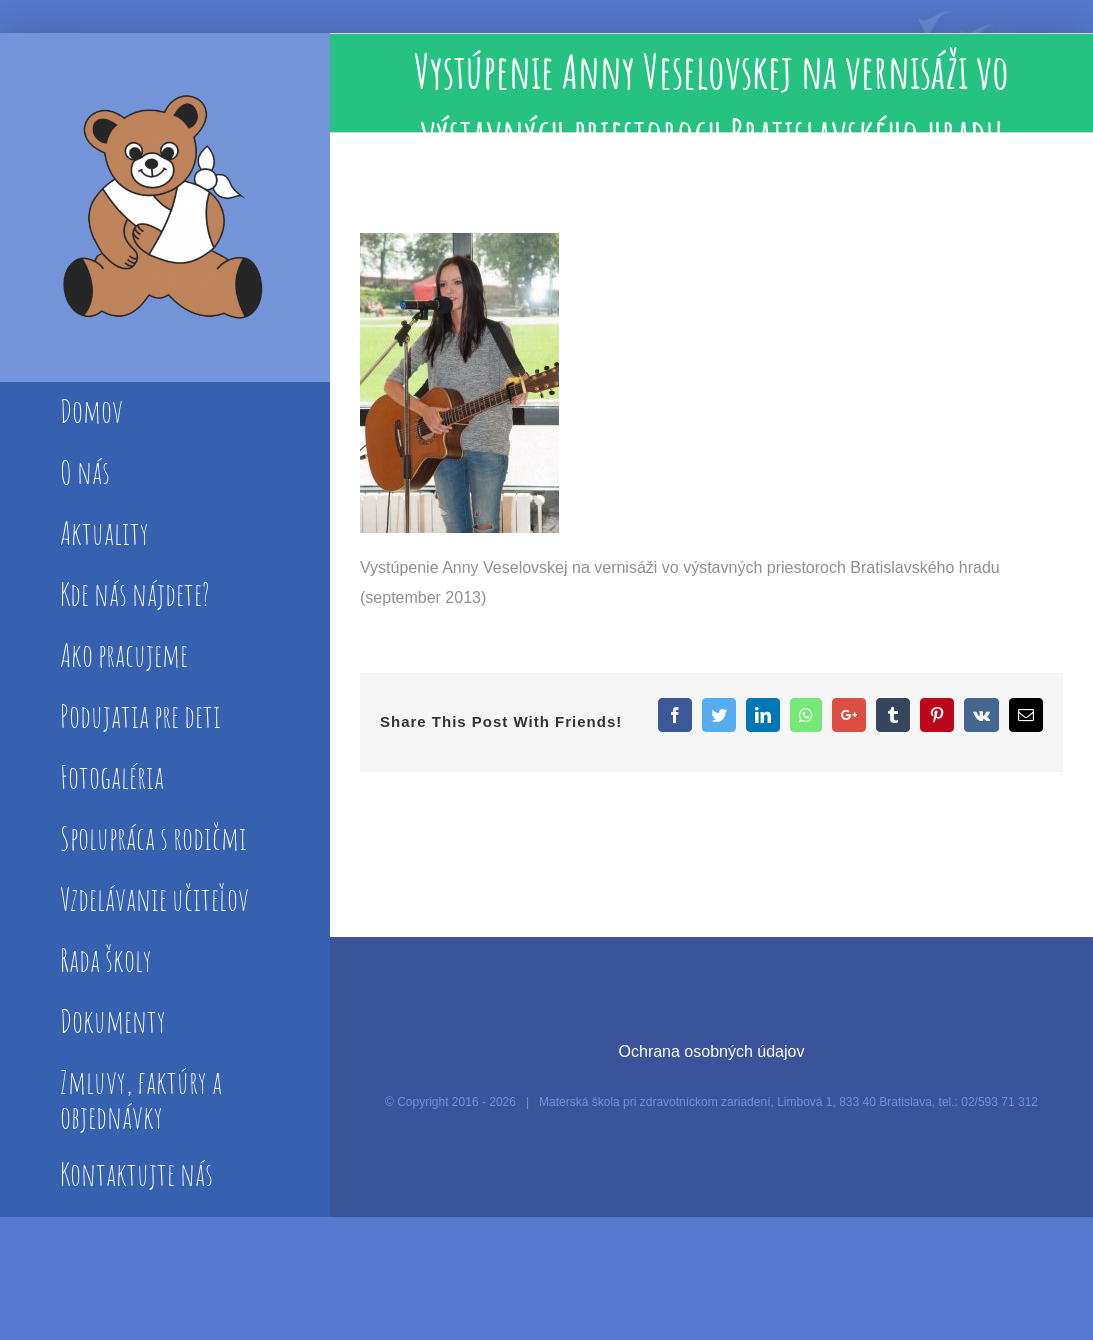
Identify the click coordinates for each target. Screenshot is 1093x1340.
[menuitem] (164, 413)
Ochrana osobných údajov (712, 1051)
